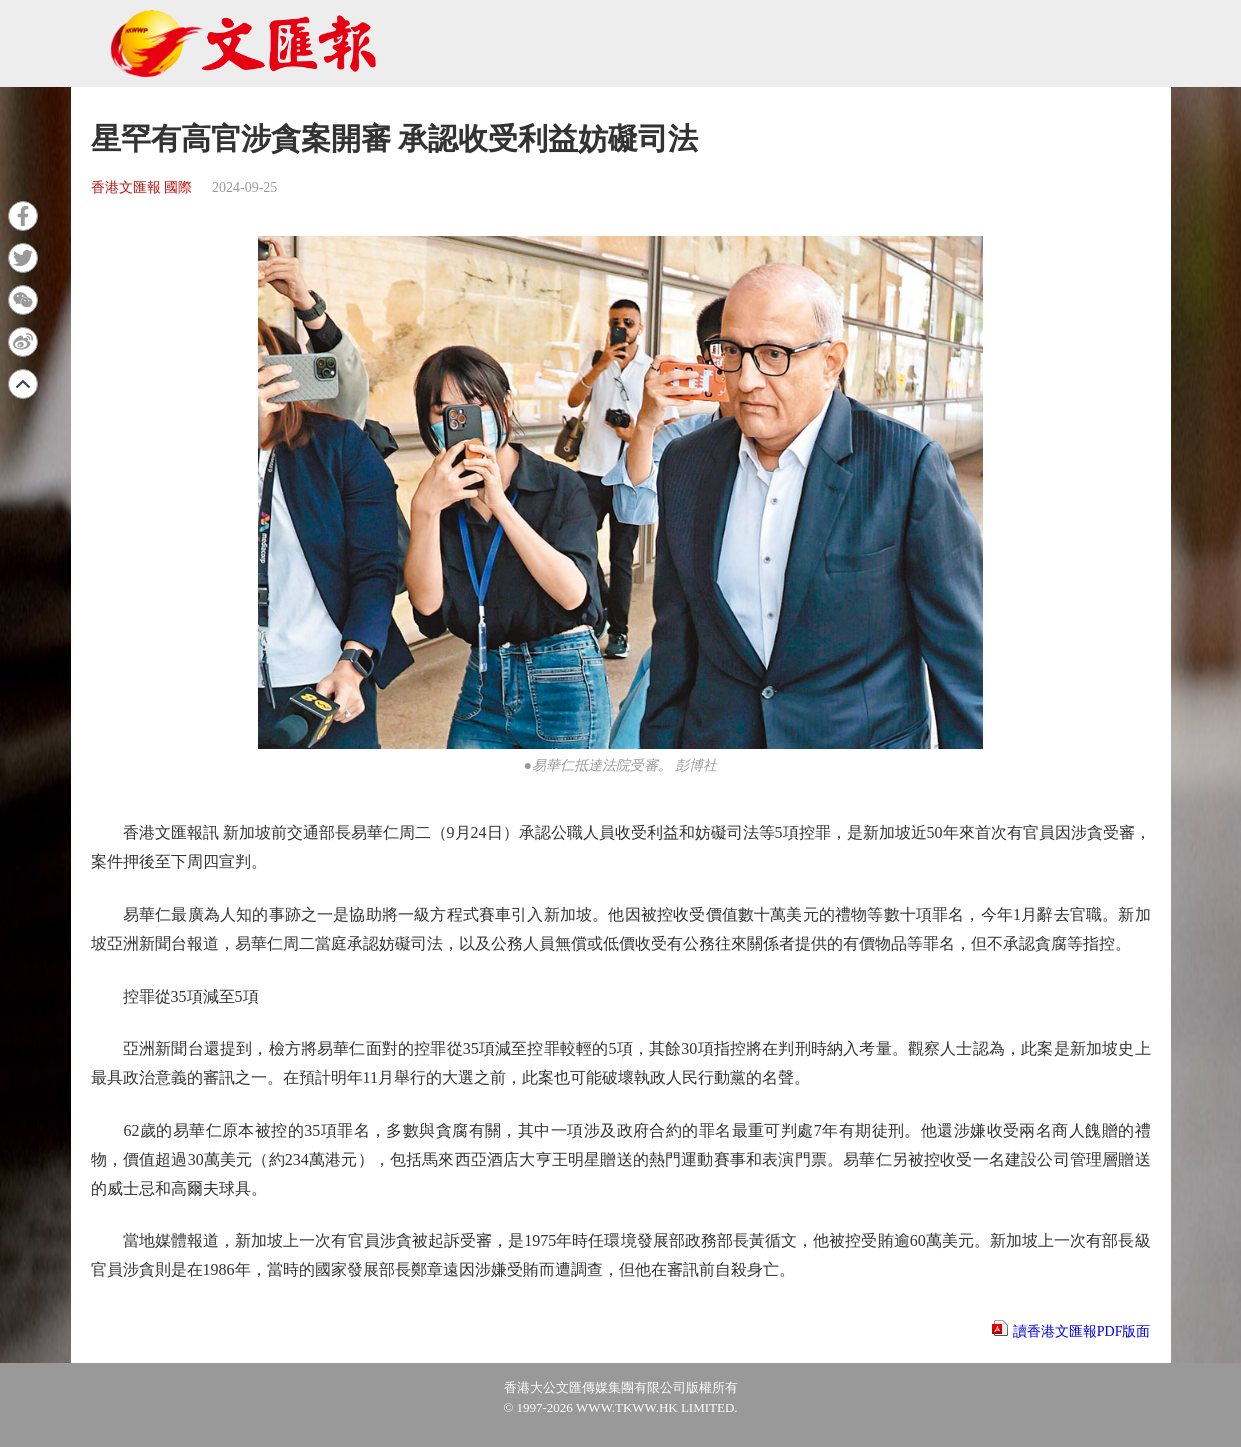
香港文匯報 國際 (142, 187)
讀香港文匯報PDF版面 (1082, 1331)
